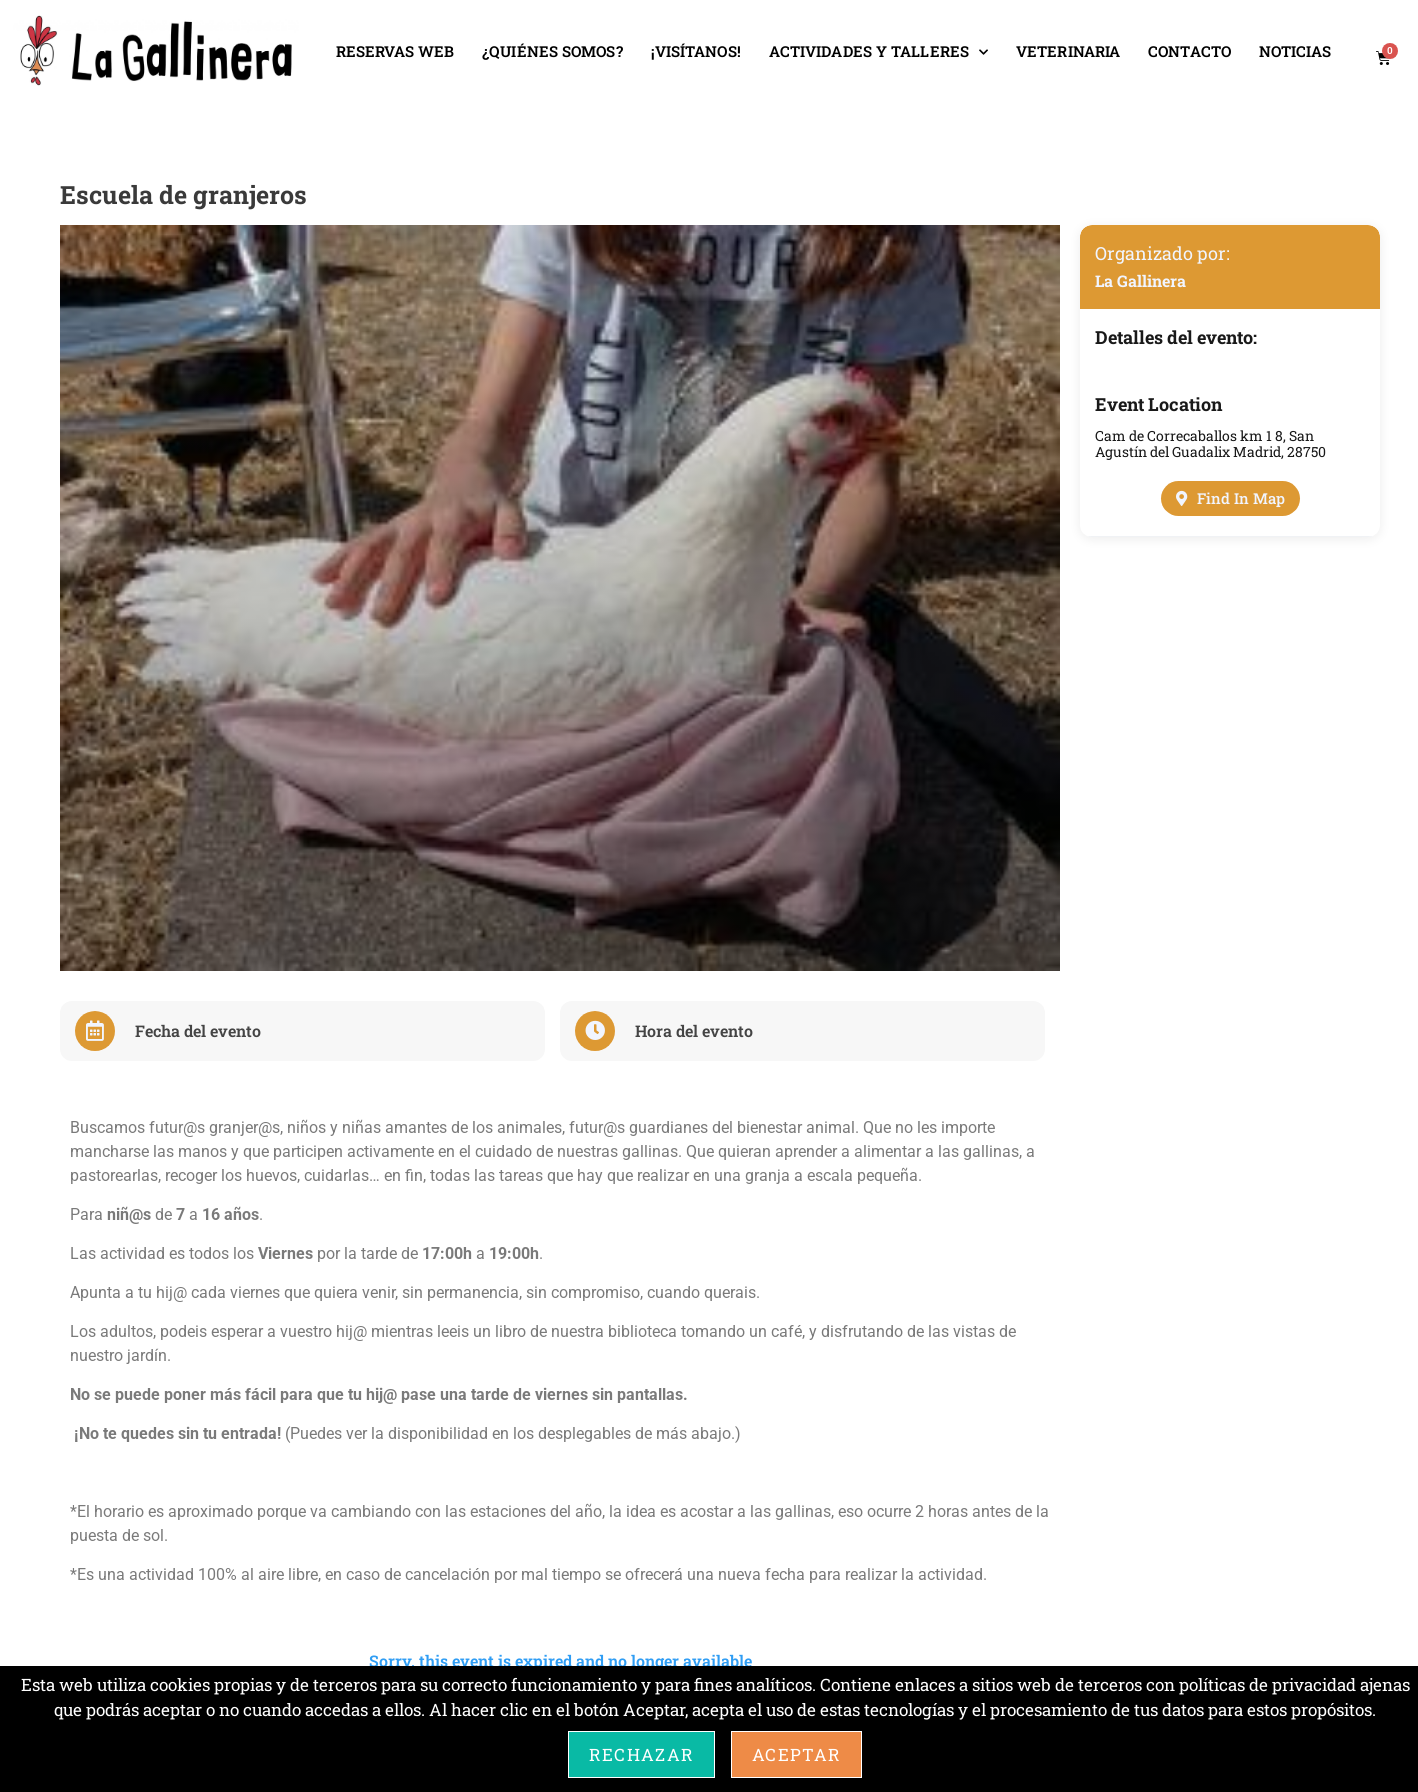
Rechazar (641, 1754)
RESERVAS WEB (395, 51)
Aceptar (796, 1754)
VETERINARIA (1068, 51)
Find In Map (1230, 498)
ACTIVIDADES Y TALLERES (878, 52)
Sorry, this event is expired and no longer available (560, 1660)
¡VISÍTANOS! (696, 51)
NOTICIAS (1295, 51)
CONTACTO (1189, 51)
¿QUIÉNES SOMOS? (552, 51)
